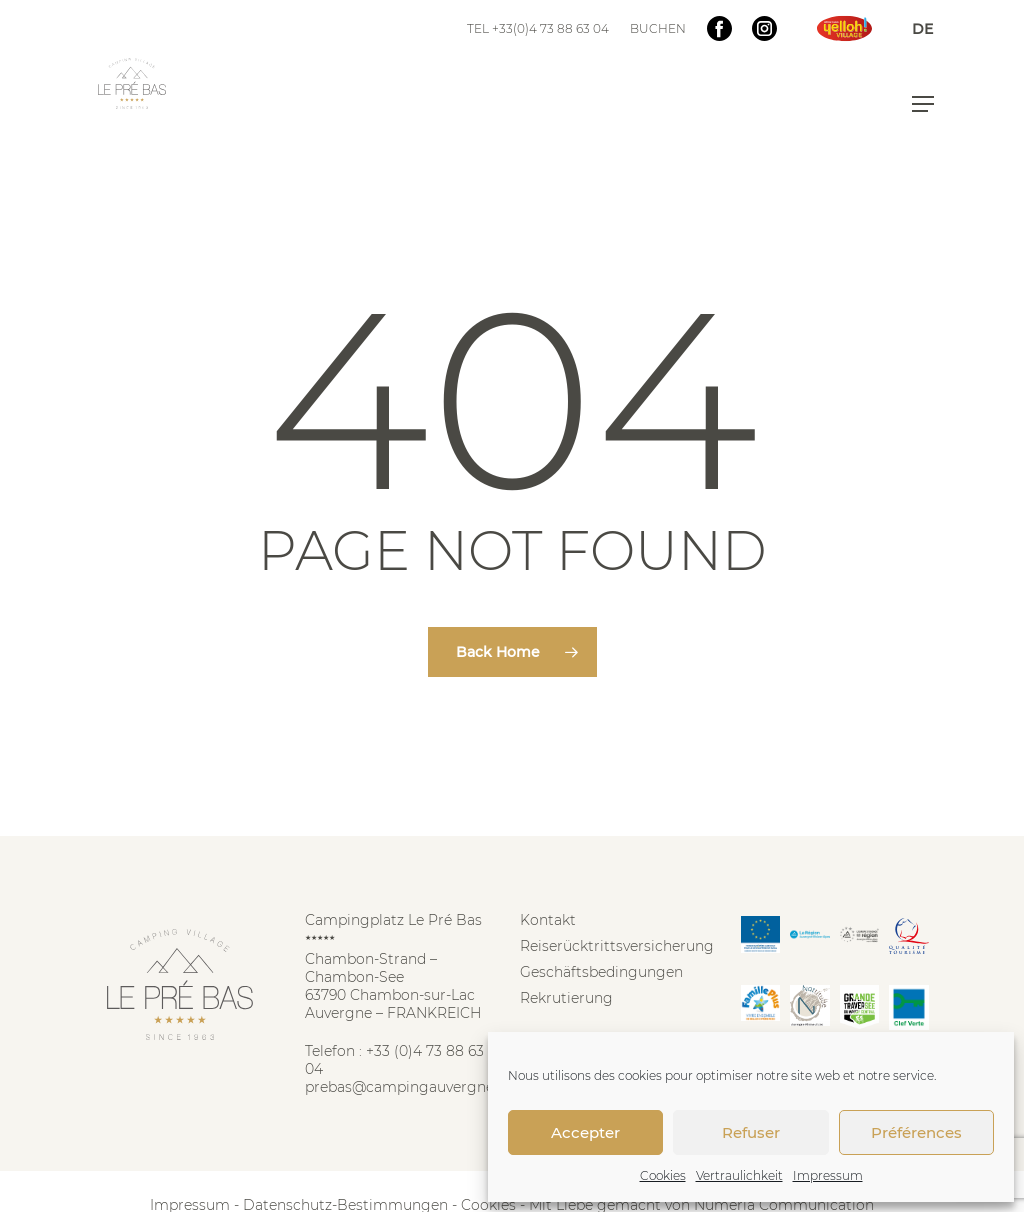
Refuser (751, 1132)
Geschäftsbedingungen (601, 972)
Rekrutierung (566, 998)
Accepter (585, 1132)
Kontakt (548, 920)
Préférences (916, 1132)
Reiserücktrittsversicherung (617, 946)
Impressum (828, 1175)
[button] (923, 104)
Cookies (663, 1175)
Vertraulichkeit (739, 1175)
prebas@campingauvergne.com (417, 1087)
